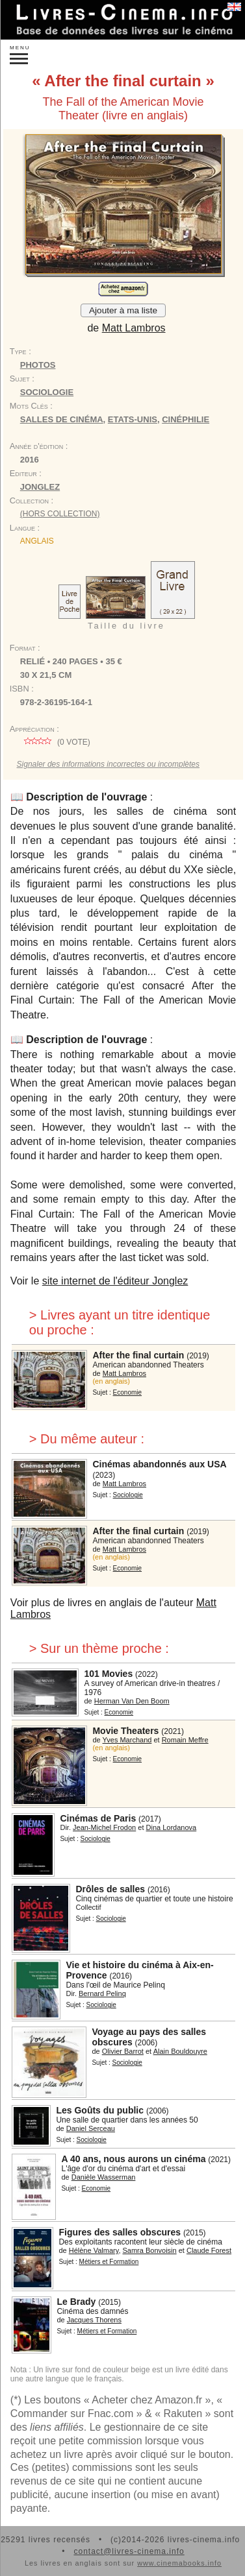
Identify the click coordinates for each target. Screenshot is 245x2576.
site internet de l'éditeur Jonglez (115, 1280)
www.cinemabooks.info (179, 2563)
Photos (38, 365)
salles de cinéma (61, 419)
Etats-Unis (132, 419)
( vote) (55, 742)
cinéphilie (185, 419)
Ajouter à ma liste (123, 310)
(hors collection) (60, 513)
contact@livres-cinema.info (128, 2551)
